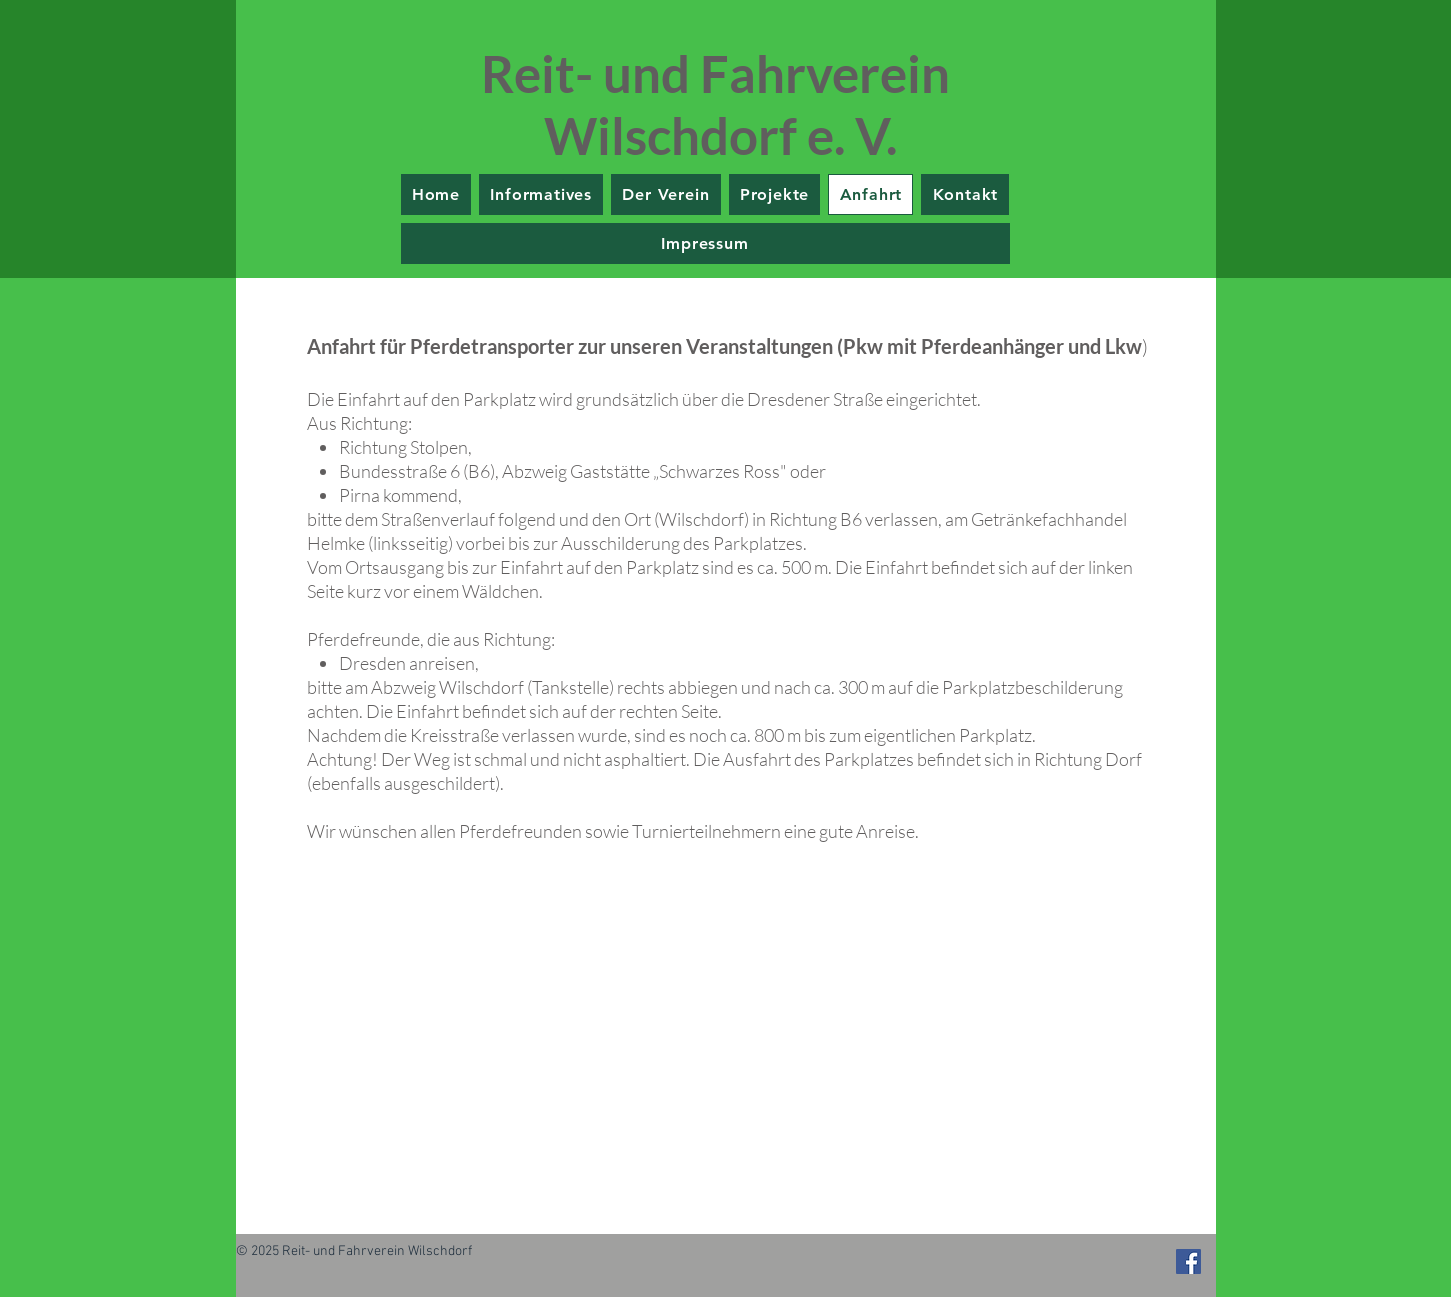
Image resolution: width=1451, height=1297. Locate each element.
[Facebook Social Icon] (1188, 1261)
